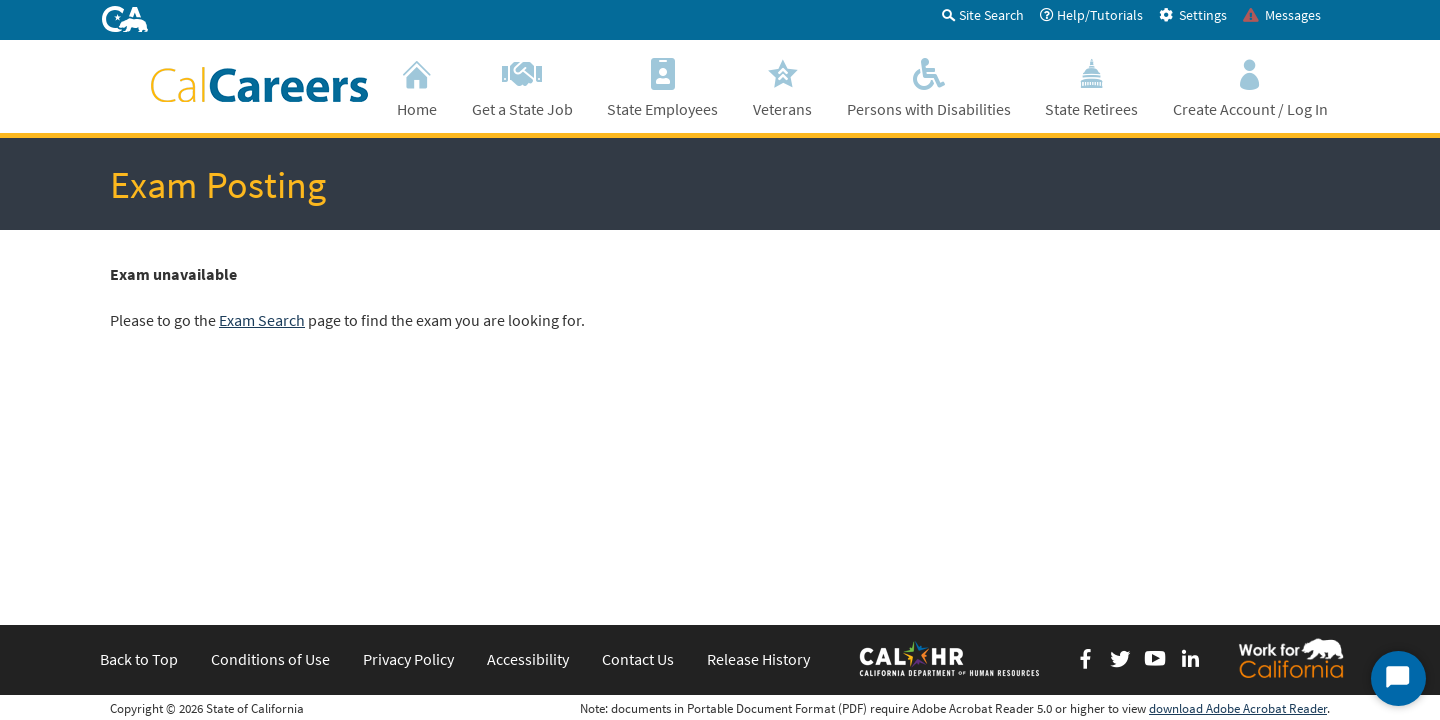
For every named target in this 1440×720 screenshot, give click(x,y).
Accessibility (528, 434)
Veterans (783, 85)
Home (417, 85)
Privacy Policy (408, 434)
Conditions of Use (270, 434)
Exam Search (262, 320)
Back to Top (139, 434)
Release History (758, 434)
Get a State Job (523, 85)
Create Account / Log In (1250, 85)
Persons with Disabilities (928, 85)
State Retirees (1092, 85)
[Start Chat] (1398, 678)
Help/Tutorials (1091, 15)
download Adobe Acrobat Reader (1238, 483)
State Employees (663, 85)
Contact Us (638, 434)
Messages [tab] (1282, 15)
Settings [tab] (1193, 15)
